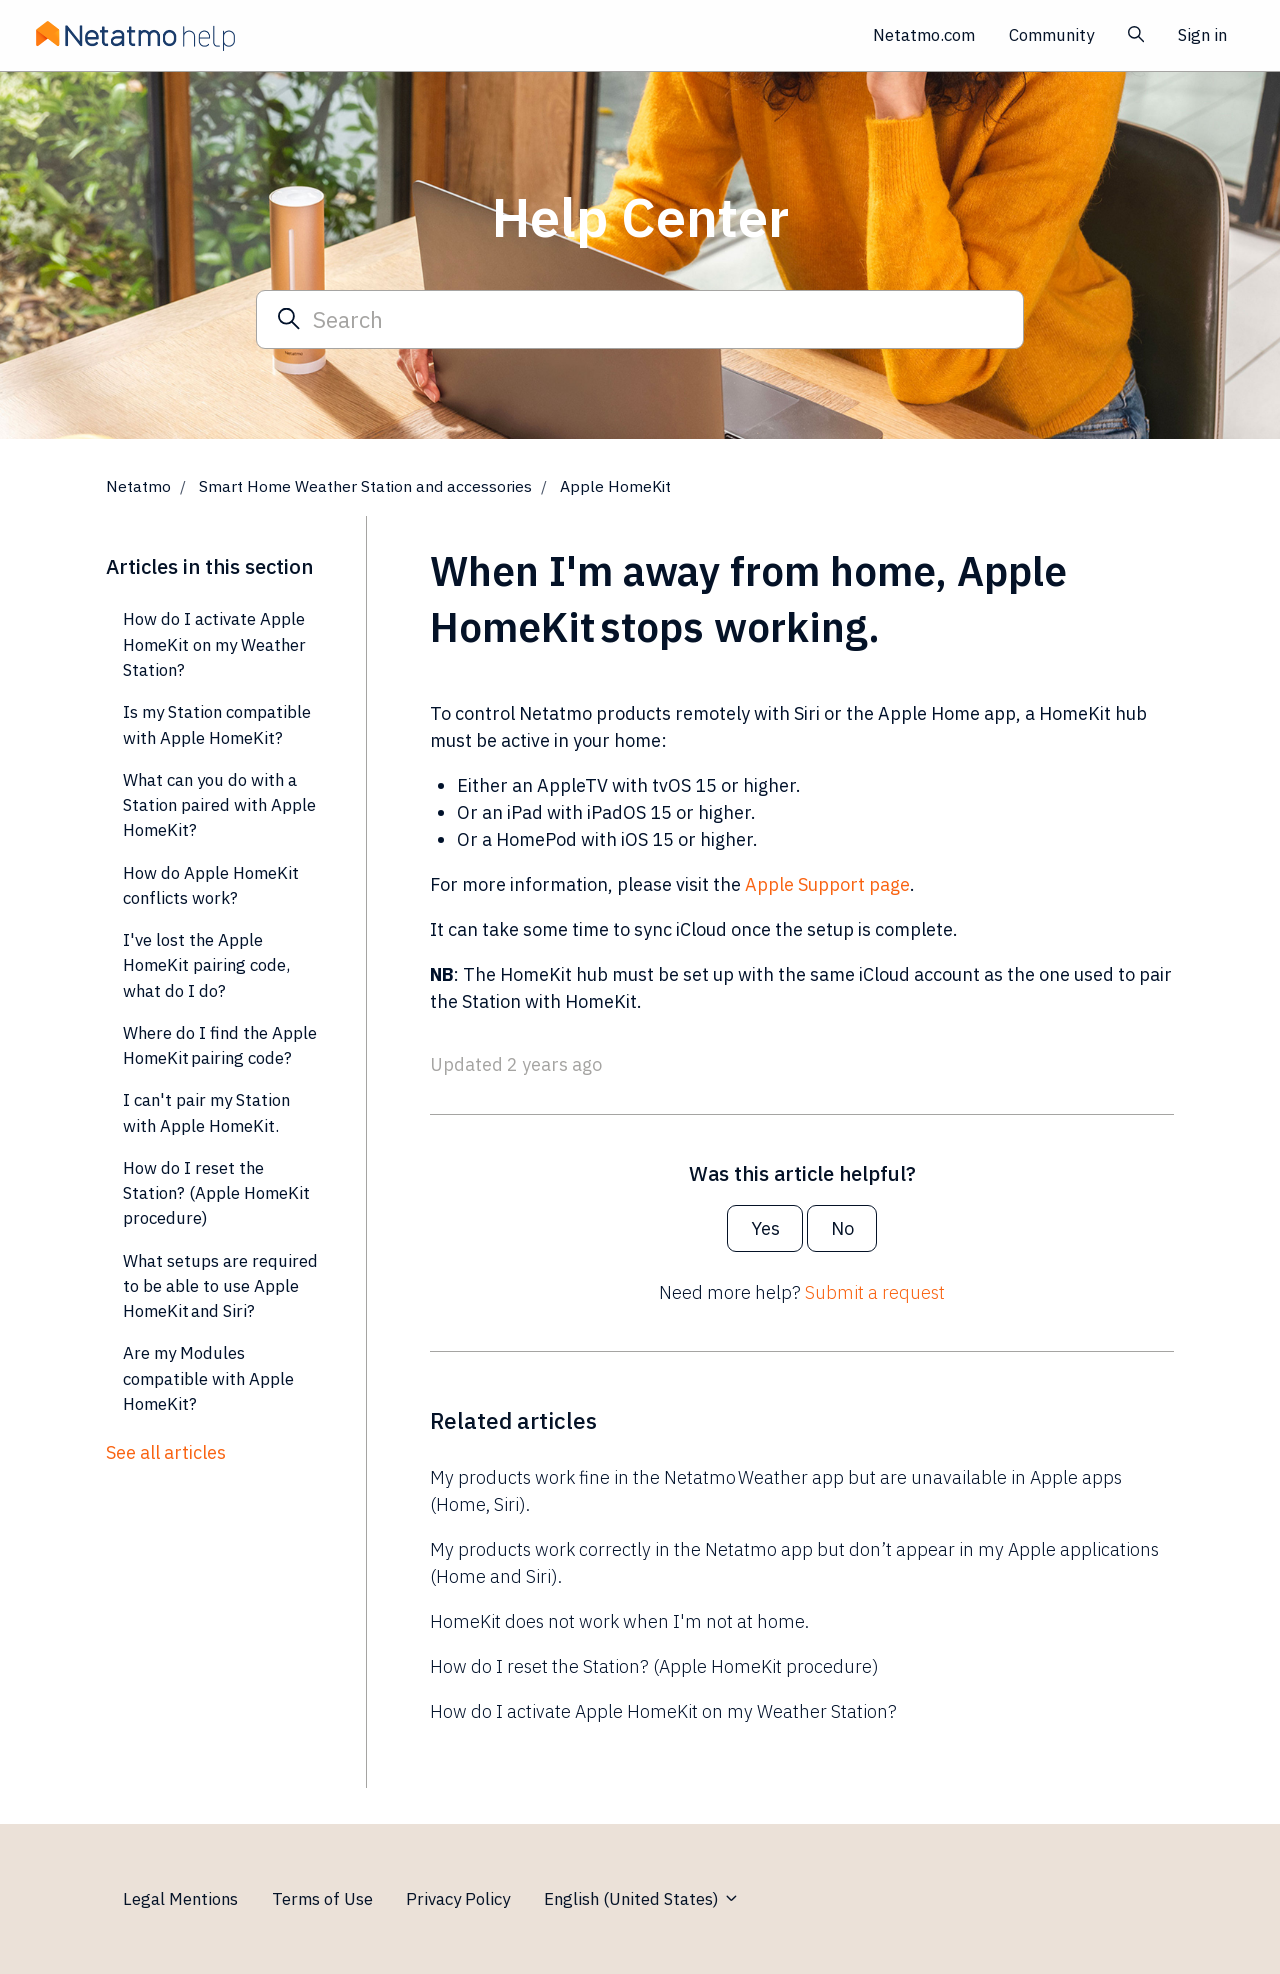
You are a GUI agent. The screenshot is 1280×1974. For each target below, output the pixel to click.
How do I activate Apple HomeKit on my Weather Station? (663, 1711)
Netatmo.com (924, 35)
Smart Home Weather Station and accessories (365, 486)
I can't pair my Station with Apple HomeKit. (206, 1112)
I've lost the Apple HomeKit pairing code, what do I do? (206, 965)
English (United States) (642, 1899)
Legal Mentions (180, 1899)
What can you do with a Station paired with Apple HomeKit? (219, 805)
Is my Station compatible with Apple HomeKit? (217, 724)
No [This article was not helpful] (842, 1228)
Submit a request (875, 1292)
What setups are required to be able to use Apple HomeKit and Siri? (220, 1286)
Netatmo (138, 486)
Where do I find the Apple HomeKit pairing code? (220, 1045)
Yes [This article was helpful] (765, 1228)
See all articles (166, 1452)
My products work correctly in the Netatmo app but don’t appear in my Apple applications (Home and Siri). (794, 1563)
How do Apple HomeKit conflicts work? (211, 885)
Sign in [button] (1202, 35)
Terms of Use (322, 1899)
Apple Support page (827, 884)
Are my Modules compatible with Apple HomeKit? (208, 1378)
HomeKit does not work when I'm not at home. (619, 1621)
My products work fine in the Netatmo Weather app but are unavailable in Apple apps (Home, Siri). (776, 1491)
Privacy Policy (458, 1899)
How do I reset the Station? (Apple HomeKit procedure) (654, 1666)
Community (1051, 35)
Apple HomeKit (615, 486)
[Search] (640, 319)
